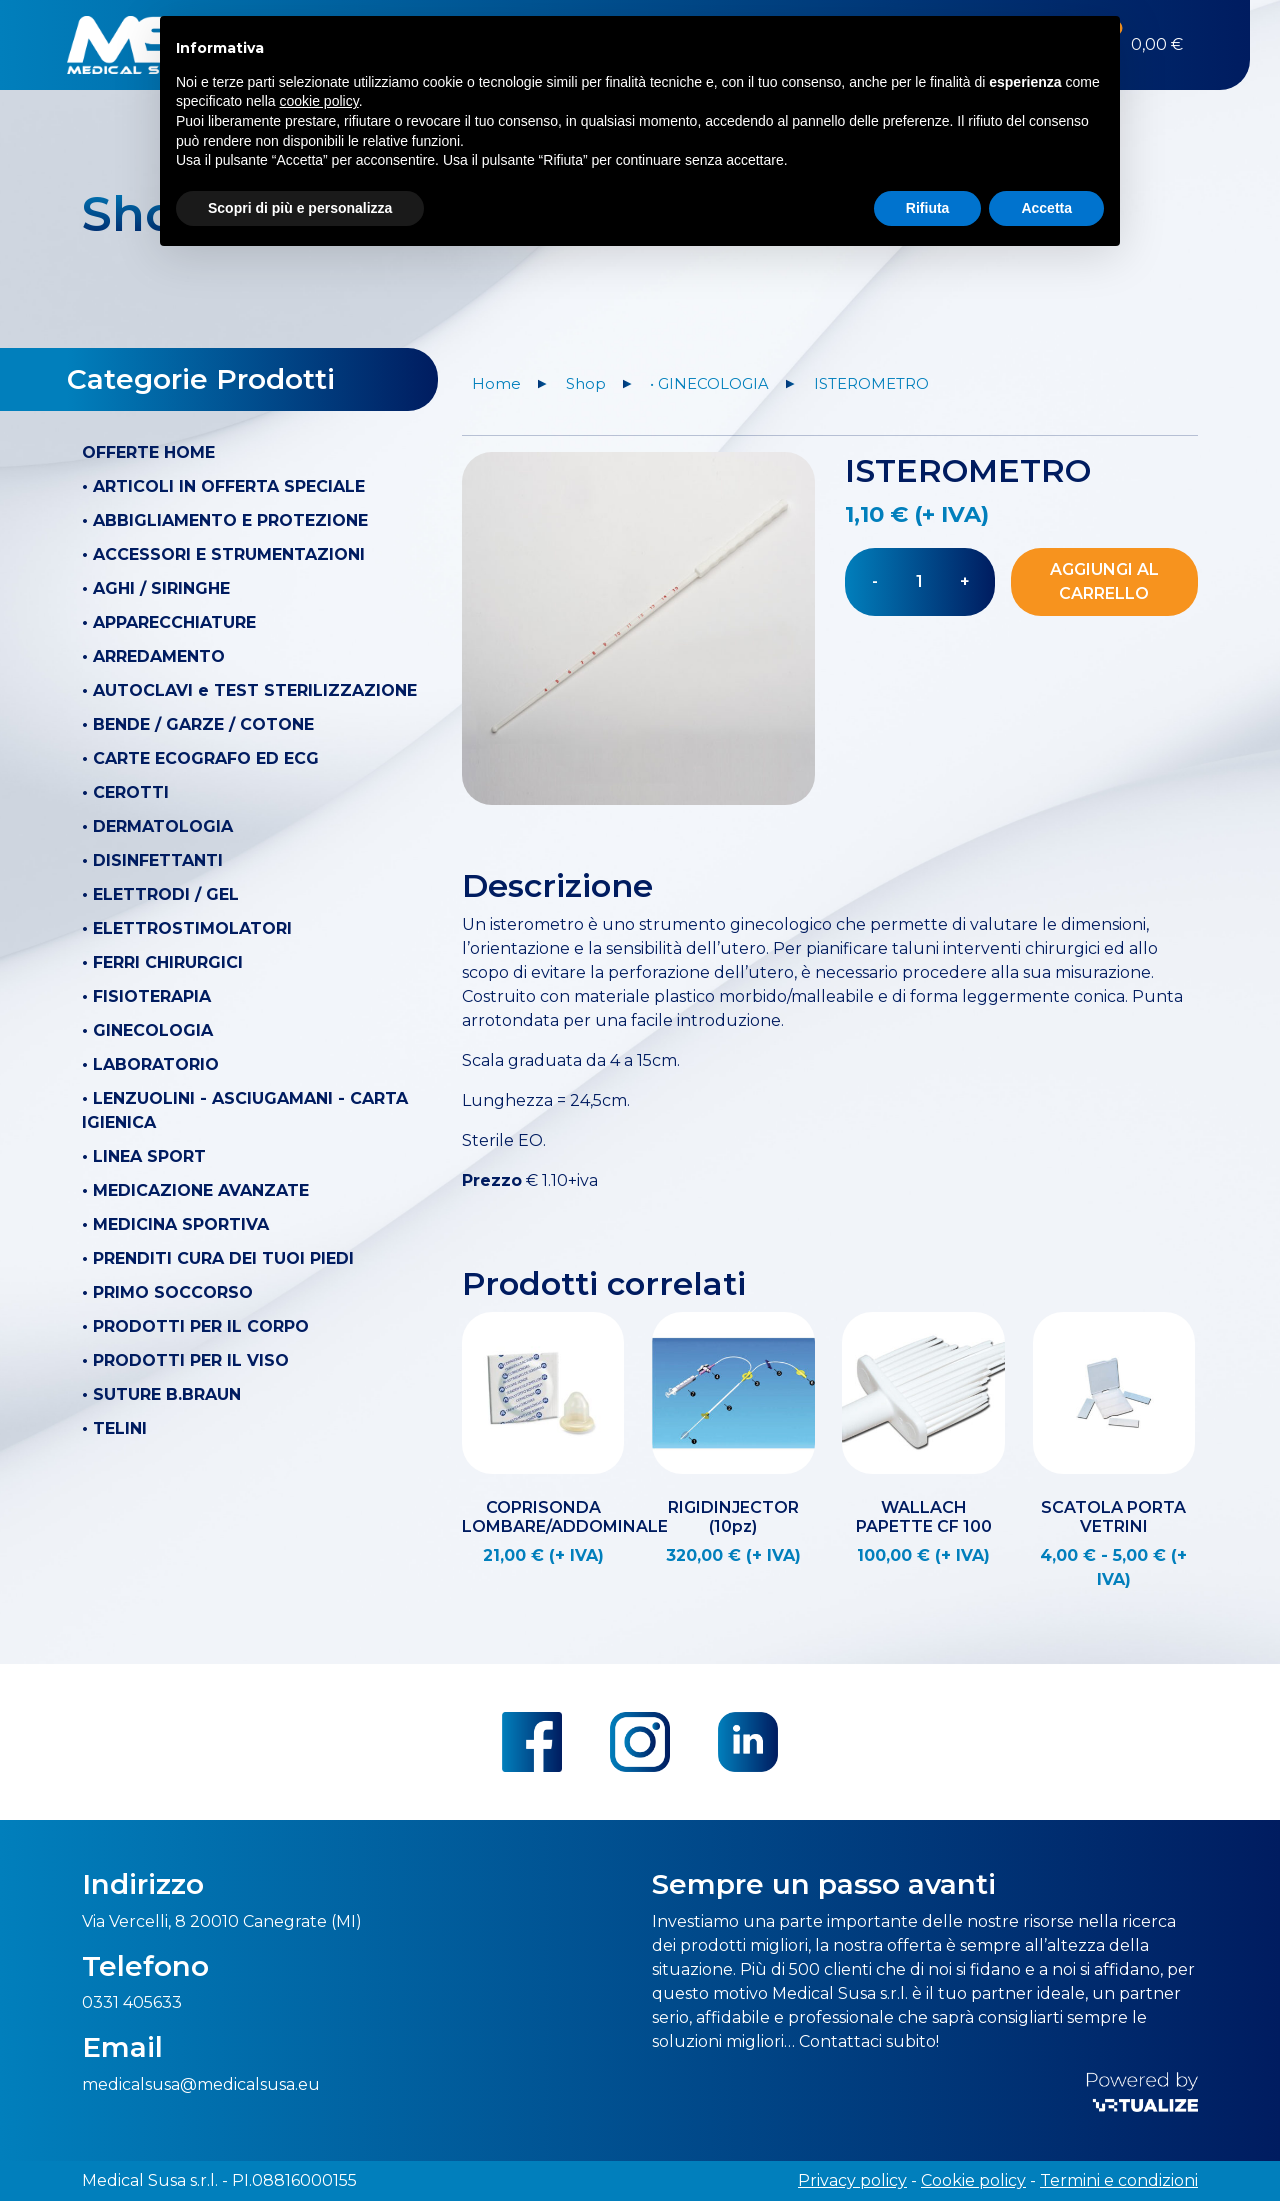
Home (496, 384)
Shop (586, 384)
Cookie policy (973, 2180)
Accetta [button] (1046, 207)
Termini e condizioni (1119, 2180)
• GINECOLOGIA (709, 384)
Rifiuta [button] (928, 207)
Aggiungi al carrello (1104, 581)
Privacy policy (852, 2180)
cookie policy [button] (319, 101)
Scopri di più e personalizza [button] (300, 207)
